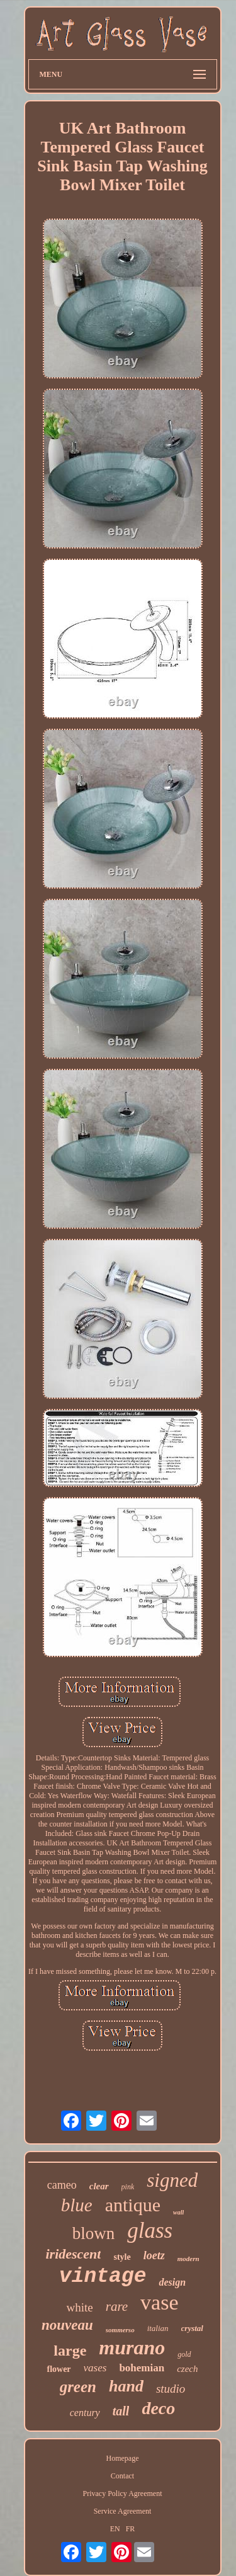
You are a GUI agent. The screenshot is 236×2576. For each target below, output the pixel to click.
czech (187, 2369)
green (78, 2386)
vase (159, 2302)
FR (130, 2528)
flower (58, 2369)
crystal (192, 2328)
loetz (154, 2255)
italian (158, 2328)
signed (172, 2180)
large (69, 2350)
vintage (103, 2276)
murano (132, 2347)
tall (121, 2411)
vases (95, 2368)
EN (115, 2528)
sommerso (120, 2330)
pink (128, 2186)
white (79, 2307)
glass (149, 2230)
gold (184, 2354)
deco (158, 2408)
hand (126, 2386)
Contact (122, 2475)
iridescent (73, 2254)
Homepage (122, 2458)
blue (77, 2205)
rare (117, 2306)
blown (93, 2233)
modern (188, 2258)
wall (178, 2212)
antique (132, 2204)
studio (170, 2388)
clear (99, 2186)
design (172, 2282)
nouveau (67, 2325)
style (121, 2257)
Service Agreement (123, 2511)
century (85, 2412)
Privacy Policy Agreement (122, 2493)
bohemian (141, 2368)
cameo (62, 2185)
